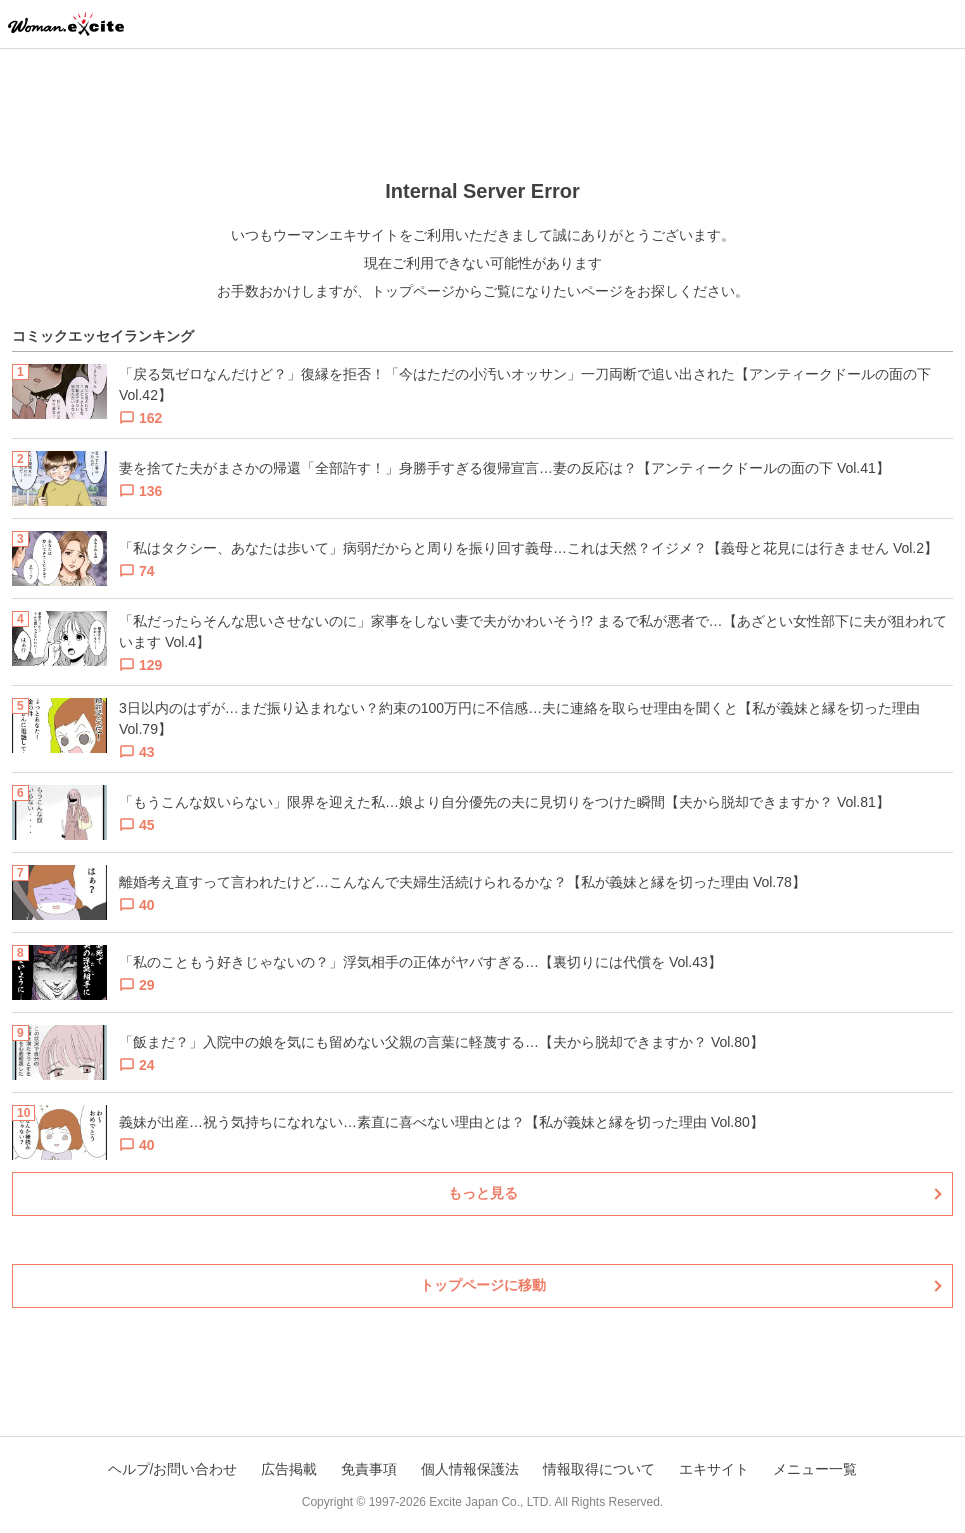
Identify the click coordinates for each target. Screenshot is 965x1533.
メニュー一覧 (815, 1469)
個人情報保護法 (470, 1469)
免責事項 (369, 1469)
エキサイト (714, 1469)
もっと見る (483, 1193)
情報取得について (599, 1469)
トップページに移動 (483, 1285)
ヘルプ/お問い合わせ (173, 1469)
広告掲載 (289, 1469)
